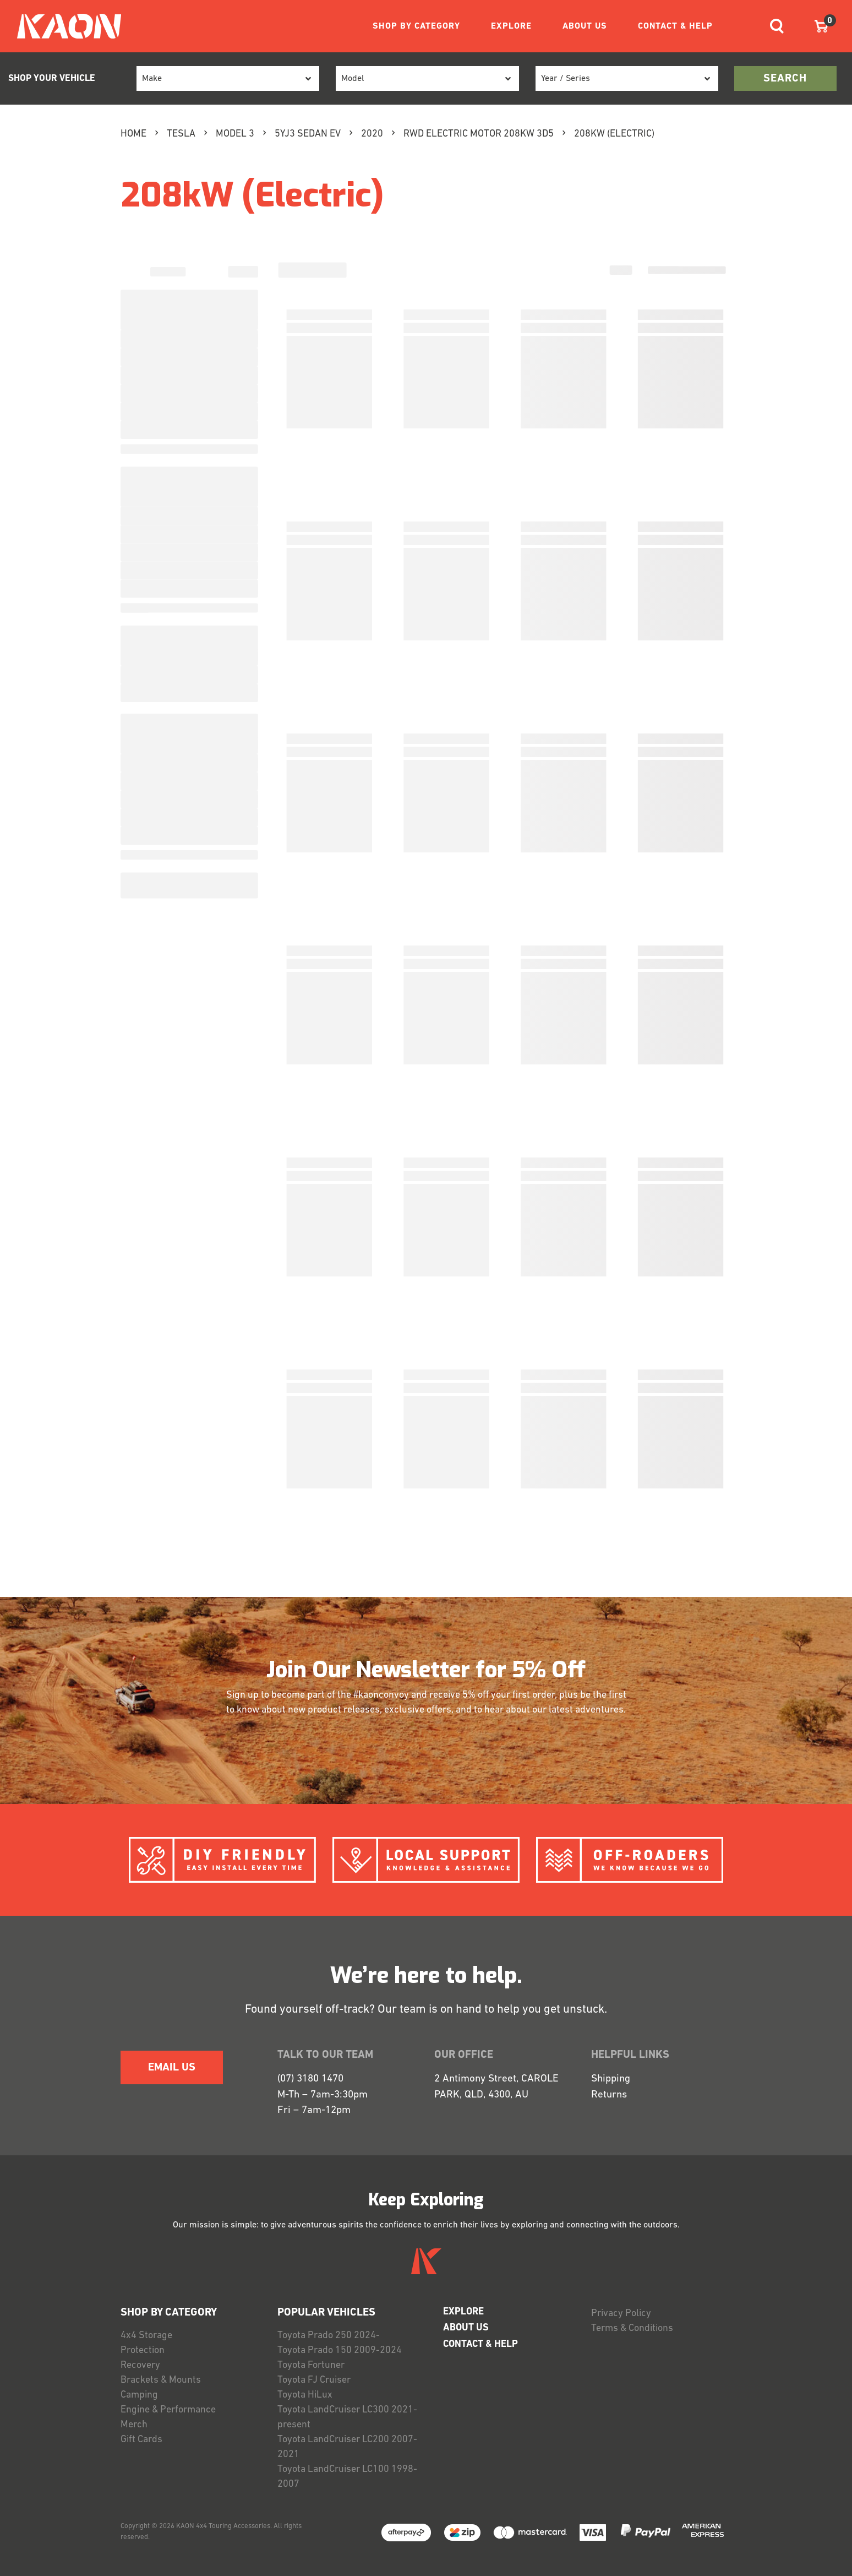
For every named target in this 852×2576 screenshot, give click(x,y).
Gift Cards (141, 2439)
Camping (139, 2395)
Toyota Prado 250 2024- (328, 2335)
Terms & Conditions (632, 2328)
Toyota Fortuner (311, 2365)
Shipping (610, 2079)
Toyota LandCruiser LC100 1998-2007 (347, 2477)
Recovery (140, 2365)
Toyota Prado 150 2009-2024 (339, 2350)
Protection (143, 2350)
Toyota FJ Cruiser (314, 2380)
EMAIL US (171, 2067)
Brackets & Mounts (161, 2380)
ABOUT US (584, 26)
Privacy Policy (621, 2313)
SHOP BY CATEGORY (416, 26)
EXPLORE (511, 26)
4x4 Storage (146, 2335)
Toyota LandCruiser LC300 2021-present (347, 2417)
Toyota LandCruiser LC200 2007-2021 (347, 2447)
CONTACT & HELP (675, 26)
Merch (134, 2425)
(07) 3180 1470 (310, 2079)
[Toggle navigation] (777, 26)
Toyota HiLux (304, 2395)
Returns (609, 2095)
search (785, 78)
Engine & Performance (168, 2410)
